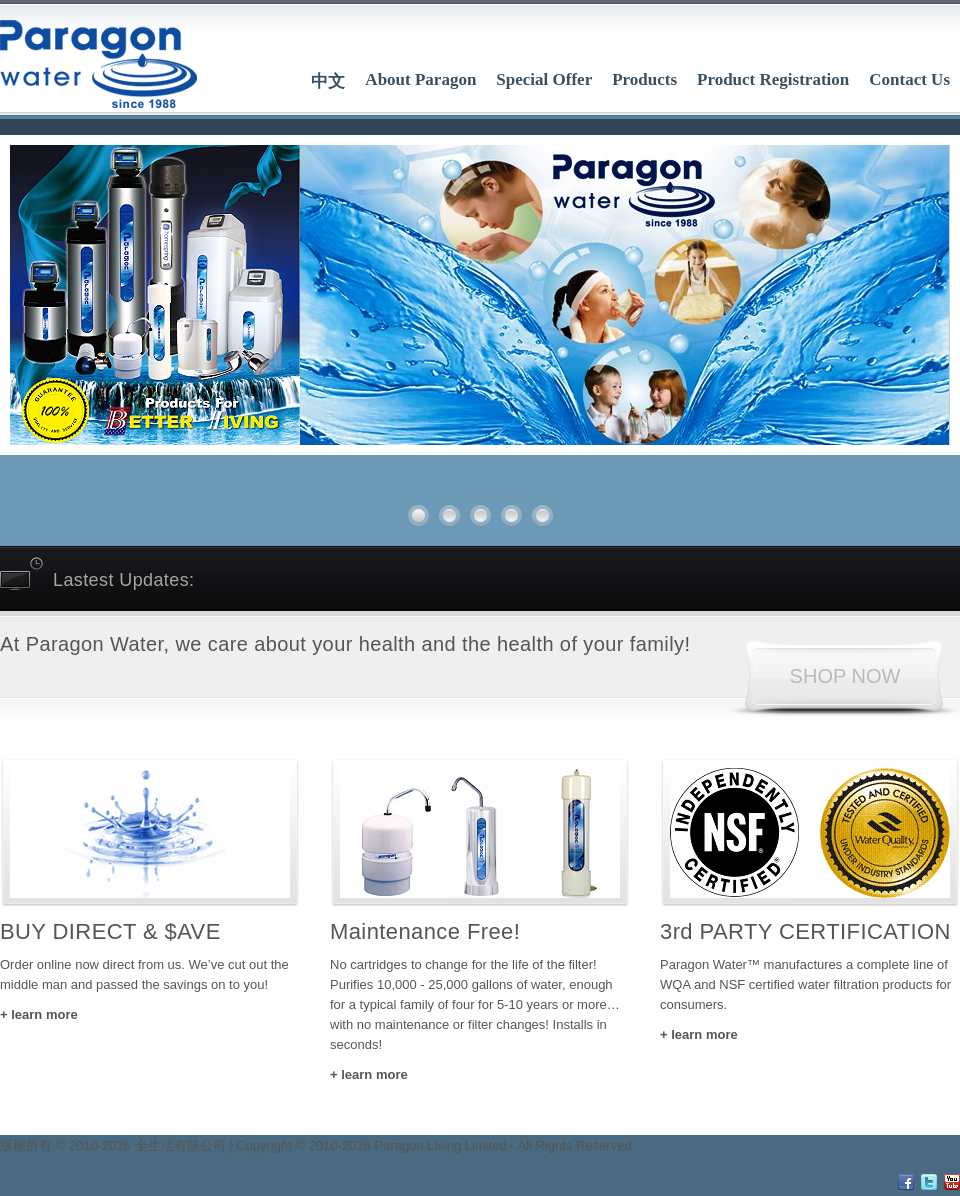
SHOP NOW (845, 676)
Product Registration (773, 79)
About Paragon (420, 79)
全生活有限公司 (180, 1145)
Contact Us (909, 79)
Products (644, 79)
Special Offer (544, 79)
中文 (328, 81)
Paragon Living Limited (440, 1145)
